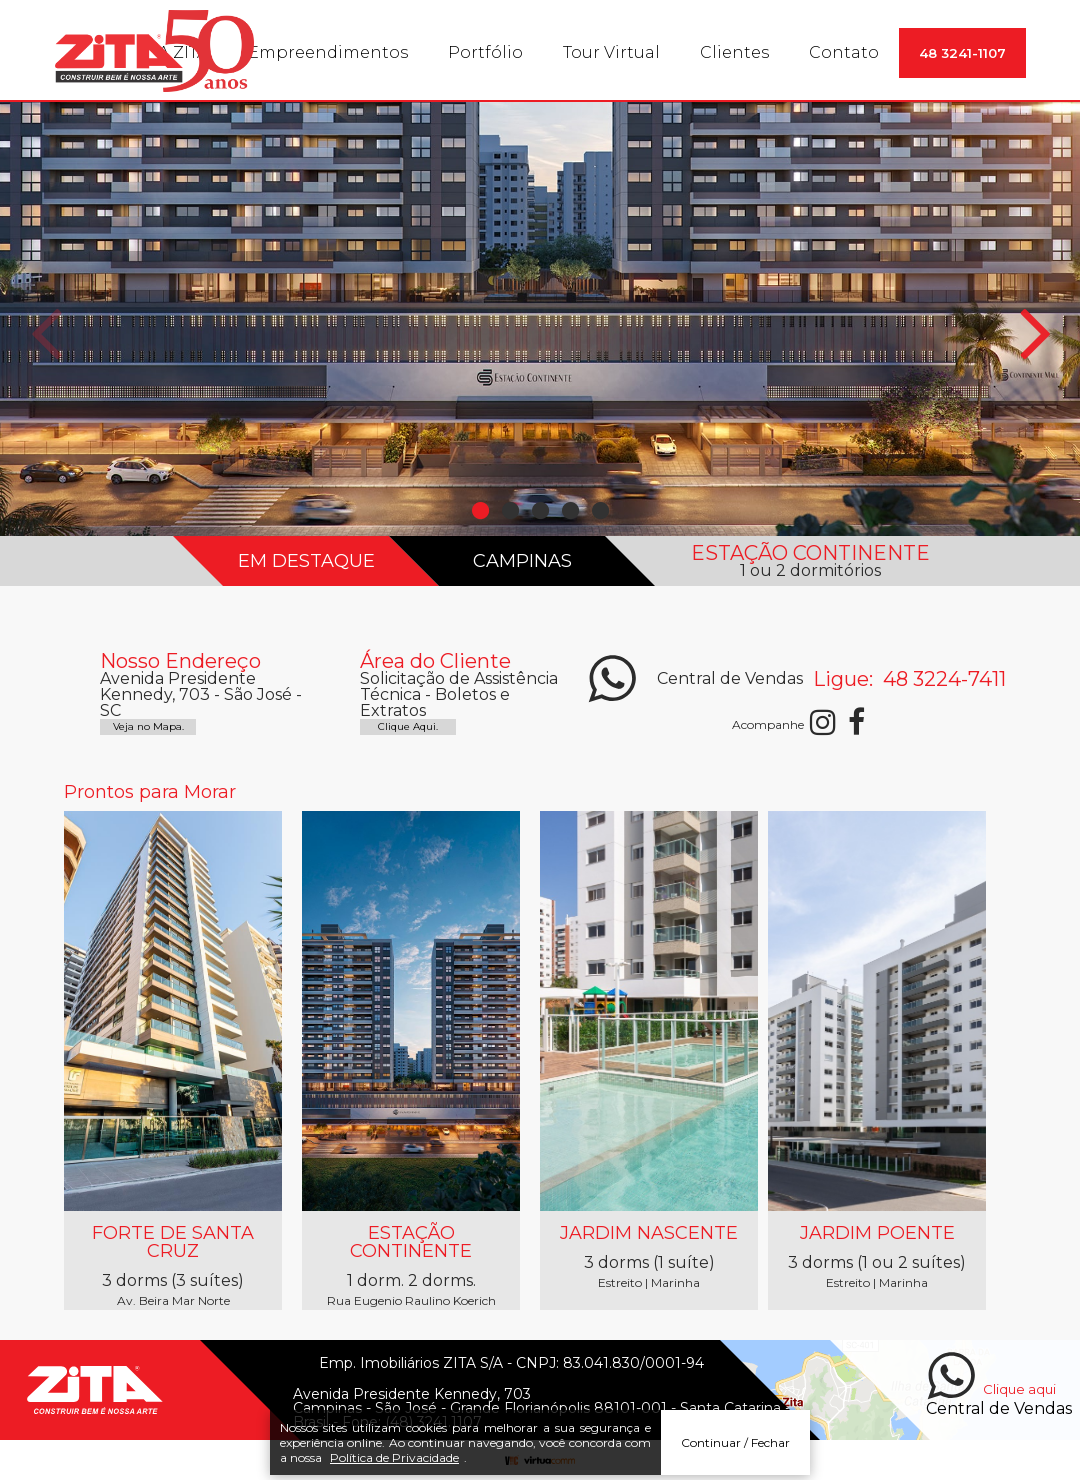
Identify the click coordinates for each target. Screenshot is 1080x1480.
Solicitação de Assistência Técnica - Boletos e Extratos (459, 695)
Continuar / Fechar (735, 1447)
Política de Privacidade (394, 1462)
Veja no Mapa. (148, 727)
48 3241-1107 (962, 53)
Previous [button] (45, 345)
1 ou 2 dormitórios (810, 571)
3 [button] (540, 511)
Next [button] (1035, 345)
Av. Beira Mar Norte (173, 1301)
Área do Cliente (435, 661)
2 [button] (510, 511)
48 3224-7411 (942, 679)
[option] (540, 319)
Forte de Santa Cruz (173, 1242)
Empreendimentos (328, 52)
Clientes (734, 52)
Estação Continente (411, 1242)
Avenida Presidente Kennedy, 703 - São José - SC (201, 695)
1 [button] (480, 511)
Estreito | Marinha (649, 1283)
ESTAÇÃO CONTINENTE (810, 553)
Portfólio (485, 52)
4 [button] (570, 511)
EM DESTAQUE (305, 561)
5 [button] (600, 511)
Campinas (521, 561)
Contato (844, 52)
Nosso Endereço (180, 661)
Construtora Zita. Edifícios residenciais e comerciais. (154, 51)
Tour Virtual (611, 52)
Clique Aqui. (408, 727)
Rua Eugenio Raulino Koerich (411, 1301)
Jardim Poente (877, 1233)
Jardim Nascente (649, 1233)
